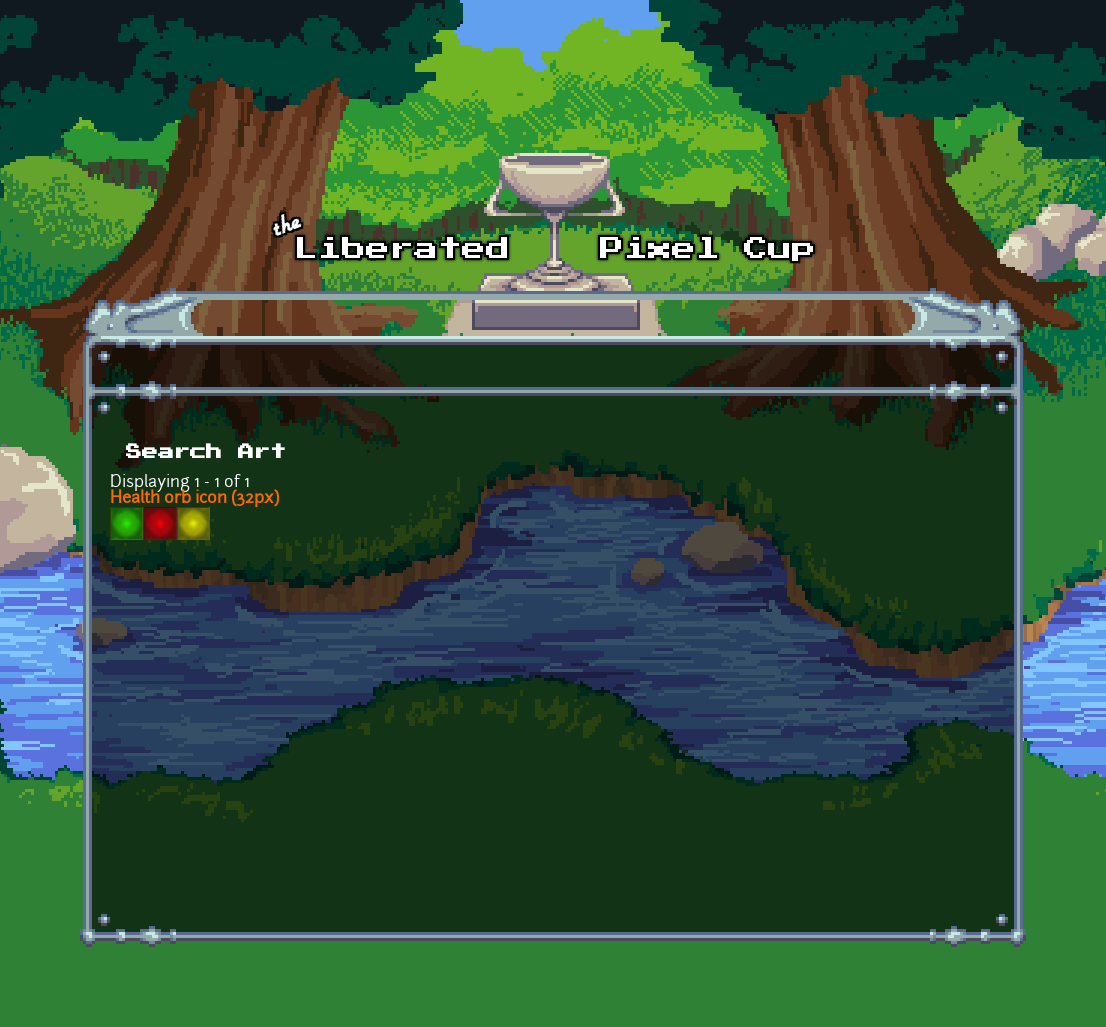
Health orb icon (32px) (194, 499)
